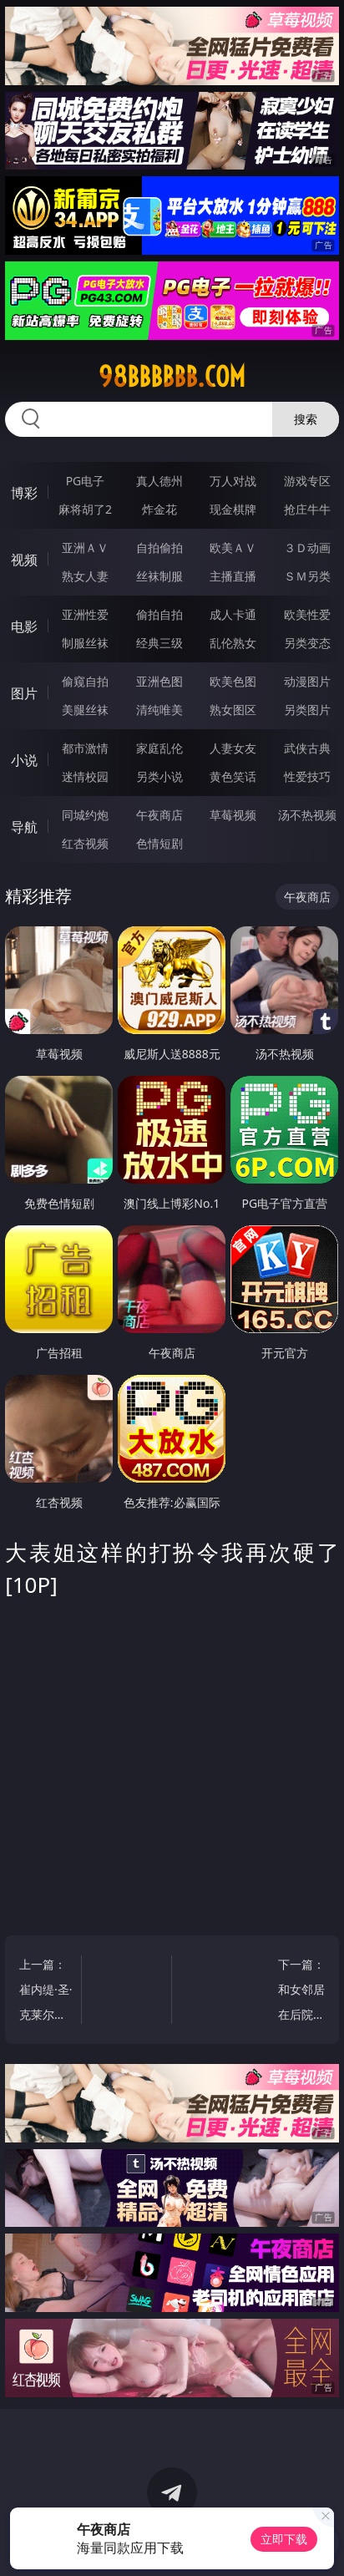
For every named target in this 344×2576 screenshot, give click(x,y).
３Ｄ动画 (307, 547)
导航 (24, 827)
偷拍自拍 (159, 614)
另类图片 (307, 710)
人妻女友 (233, 748)
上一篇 (46, 1991)
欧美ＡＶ (233, 547)
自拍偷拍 (159, 547)
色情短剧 (159, 843)
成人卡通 (233, 614)
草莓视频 (233, 815)
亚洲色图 (159, 681)
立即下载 (284, 2539)
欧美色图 (233, 681)
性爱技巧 (307, 776)
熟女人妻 (85, 576)
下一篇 (298, 1991)
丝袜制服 (159, 576)
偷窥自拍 (85, 681)
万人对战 (233, 481)
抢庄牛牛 (307, 509)
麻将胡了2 (85, 509)
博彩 (24, 493)
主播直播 (233, 576)
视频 (24, 559)
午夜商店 (159, 815)
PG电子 (85, 481)
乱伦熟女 (233, 643)
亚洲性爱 (85, 614)
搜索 (305, 419)
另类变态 (307, 643)
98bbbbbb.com (172, 376)
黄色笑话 (233, 776)
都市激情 (85, 748)
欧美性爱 (307, 614)
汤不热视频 (307, 815)
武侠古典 (307, 748)
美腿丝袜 (85, 710)
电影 (24, 626)
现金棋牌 (233, 509)
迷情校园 (85, 776)
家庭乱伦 (159, 748)
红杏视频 (85, 843)
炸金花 (159, 509)
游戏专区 (307, 481)
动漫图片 (307, 681)
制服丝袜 (85, 643)
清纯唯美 (159, 710)
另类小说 (159, 776)
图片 (24, 693)
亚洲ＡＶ (85, 547)
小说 (24, 760)
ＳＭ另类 (307, 576)
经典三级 (159, 643)
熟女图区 (233, 710)
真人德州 (159, 481)
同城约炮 (85, 815)
